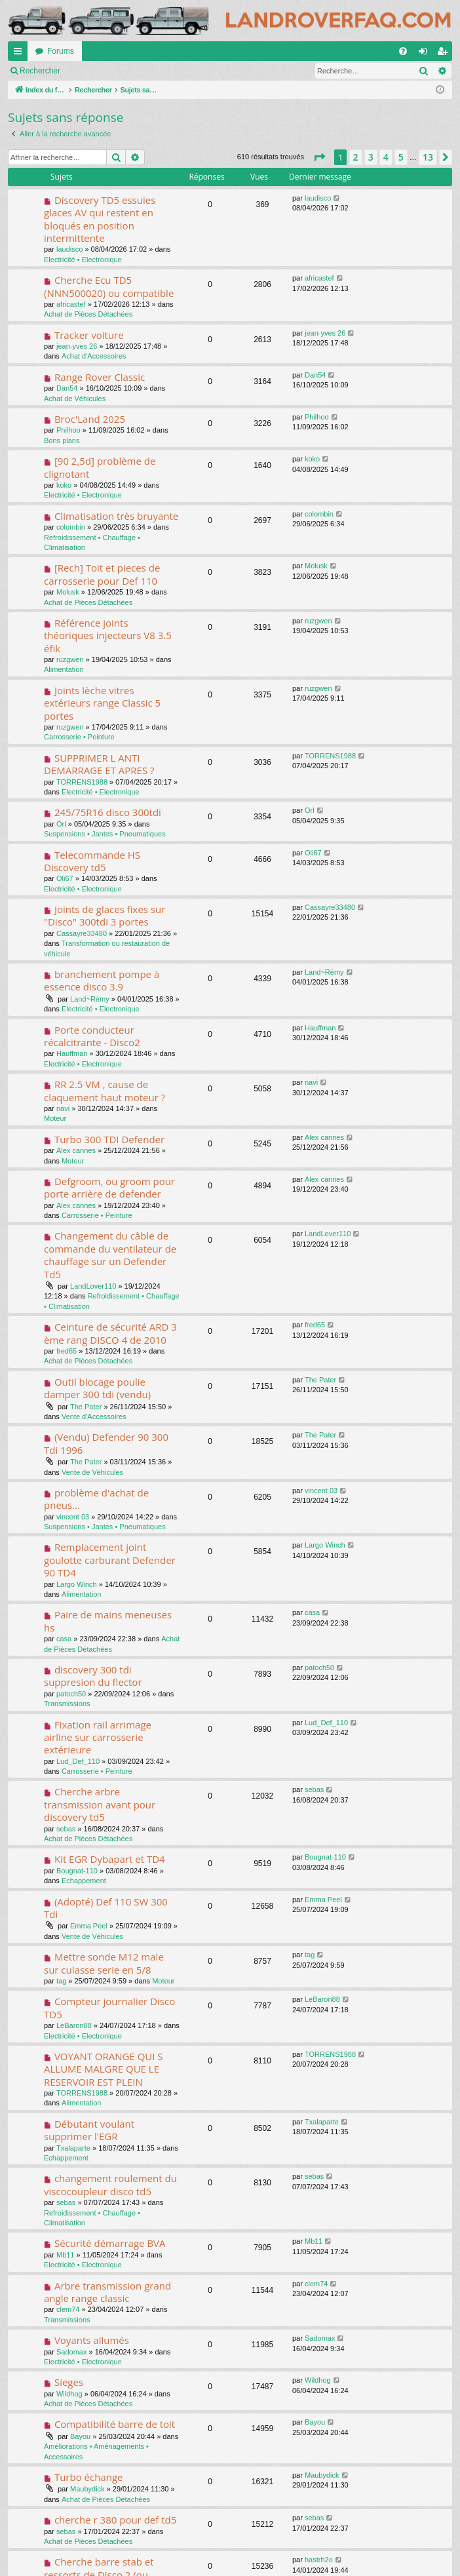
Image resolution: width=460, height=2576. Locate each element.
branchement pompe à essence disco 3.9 (101, 980)
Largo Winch (76, 1584)
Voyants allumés (91, 2340)
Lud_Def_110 (78, 1761)
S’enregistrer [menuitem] (445, 54)
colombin (70, 527)
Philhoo (68, 430)
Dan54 (66, 388)
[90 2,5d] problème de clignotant (99, 467)
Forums (60, 51)
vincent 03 (72, 1517)
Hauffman (72, 1053)
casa (63, 1639)
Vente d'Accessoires (94, 1416)
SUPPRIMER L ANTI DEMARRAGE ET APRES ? (99, 764)
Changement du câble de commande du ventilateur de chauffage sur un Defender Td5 (110, 1254)
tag (61, 1981)
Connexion (98, 70)
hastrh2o (319, 2560)
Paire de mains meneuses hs (108, 1620)
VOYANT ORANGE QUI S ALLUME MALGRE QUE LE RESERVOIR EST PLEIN (103, 2069)
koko (63, 485)
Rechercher (40, 70)
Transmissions (67, 1704)
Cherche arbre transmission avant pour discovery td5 (99, 1804)
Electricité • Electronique (83, 259)
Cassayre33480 (81, 933)
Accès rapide (20, 54)
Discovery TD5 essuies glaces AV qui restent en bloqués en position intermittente (99, 218)
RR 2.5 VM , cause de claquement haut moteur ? (104, 1090)
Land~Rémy (89, 999)
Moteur (55, 1118)
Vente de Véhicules (92, 1472)
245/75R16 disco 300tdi (107, 812)
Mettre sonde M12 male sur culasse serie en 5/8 (104, 1963)
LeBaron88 (74, 2025)
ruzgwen (70, 659)
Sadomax (71, 2352)
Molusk (67, 592)
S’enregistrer (158, 70)
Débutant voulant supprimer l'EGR (89, 2130)
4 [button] (386, 157)
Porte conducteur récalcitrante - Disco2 (92, 1036)
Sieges (68, 2382)
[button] (319, 157)
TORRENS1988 (81, 782)
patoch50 (71, 1694)
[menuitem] (403, 51)
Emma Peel (88, 1926)
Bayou (80, 2436)
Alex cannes (76, 1150)
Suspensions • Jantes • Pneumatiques (105, 834)
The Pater (86, 1407)
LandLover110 (93, 1286)
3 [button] (371, 157)
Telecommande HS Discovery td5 (92, 861)
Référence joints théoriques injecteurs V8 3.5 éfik (108, 635)
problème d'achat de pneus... (96, 1499)
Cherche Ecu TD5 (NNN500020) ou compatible (109, 286)
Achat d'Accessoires (94, 356)
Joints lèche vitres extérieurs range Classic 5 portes (102, 703)
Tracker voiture (89, 335)
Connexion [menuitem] (425, 54)
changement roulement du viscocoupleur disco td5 (110, 2184)
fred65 (66, 1351)
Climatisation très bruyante (116, 515)
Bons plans (61, 440)
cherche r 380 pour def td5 (115, 2519)
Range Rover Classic (99, 376)
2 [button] (355, 157)
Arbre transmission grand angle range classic (107, 2292)
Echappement (84, 1880)
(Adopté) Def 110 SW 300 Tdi (106, 1908)
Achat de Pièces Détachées (88, 314)
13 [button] (428, 157)
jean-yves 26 (76, 346)
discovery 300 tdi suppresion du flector (93, 1675)
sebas (65, 1829)
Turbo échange (88, 2477)
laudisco (69, 249)
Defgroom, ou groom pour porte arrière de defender (109, 1187)
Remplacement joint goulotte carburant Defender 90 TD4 (110, 1559)
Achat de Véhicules (74, 398)
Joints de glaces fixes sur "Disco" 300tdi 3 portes (104, 915)
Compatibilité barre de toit (114, 2423)
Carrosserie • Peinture (79, 737)
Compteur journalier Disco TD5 (109, 2007)
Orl (61, 824)
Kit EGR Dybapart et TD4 (109, 1858)
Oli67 (64, 878)
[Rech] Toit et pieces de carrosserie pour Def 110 (102, 574)
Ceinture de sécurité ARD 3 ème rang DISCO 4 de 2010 (110, 1333)
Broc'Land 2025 (89, 418)
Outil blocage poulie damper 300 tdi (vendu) (97, 1388)
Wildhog (69, 2394)
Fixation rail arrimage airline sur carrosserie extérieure (97, 1737)
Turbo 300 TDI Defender (109, 1139)
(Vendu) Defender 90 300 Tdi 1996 (106, 1443)
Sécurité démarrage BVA (110, 2243)
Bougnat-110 (77, 1871)
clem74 (67, 2309)
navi (62, 1108)
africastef (71, 304)
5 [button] (401, 157)
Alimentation (64, 669)
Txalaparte (73, 2148)
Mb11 (65, 2255)
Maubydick (87, 2489)
